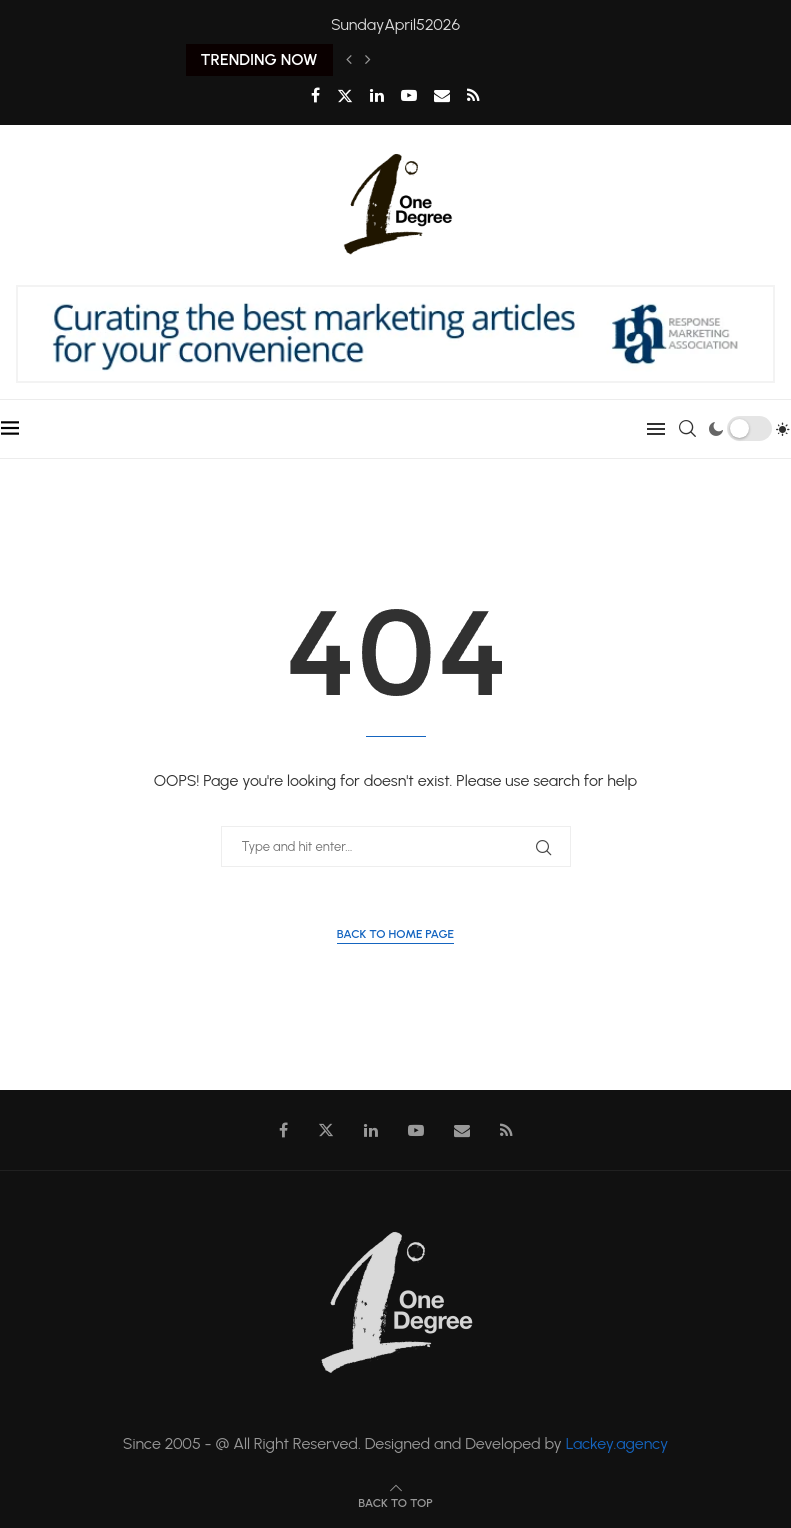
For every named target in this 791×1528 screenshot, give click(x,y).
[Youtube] (409, 95)
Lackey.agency (617, 1443)
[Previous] (349, 60)
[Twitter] (345, 96)
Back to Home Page (395, 934)
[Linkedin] (377, 95)
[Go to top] (395, 1501)
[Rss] (473, 95)
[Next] (368, 60)
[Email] (442, 95)
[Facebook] (315, 95)
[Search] (688, 429)
